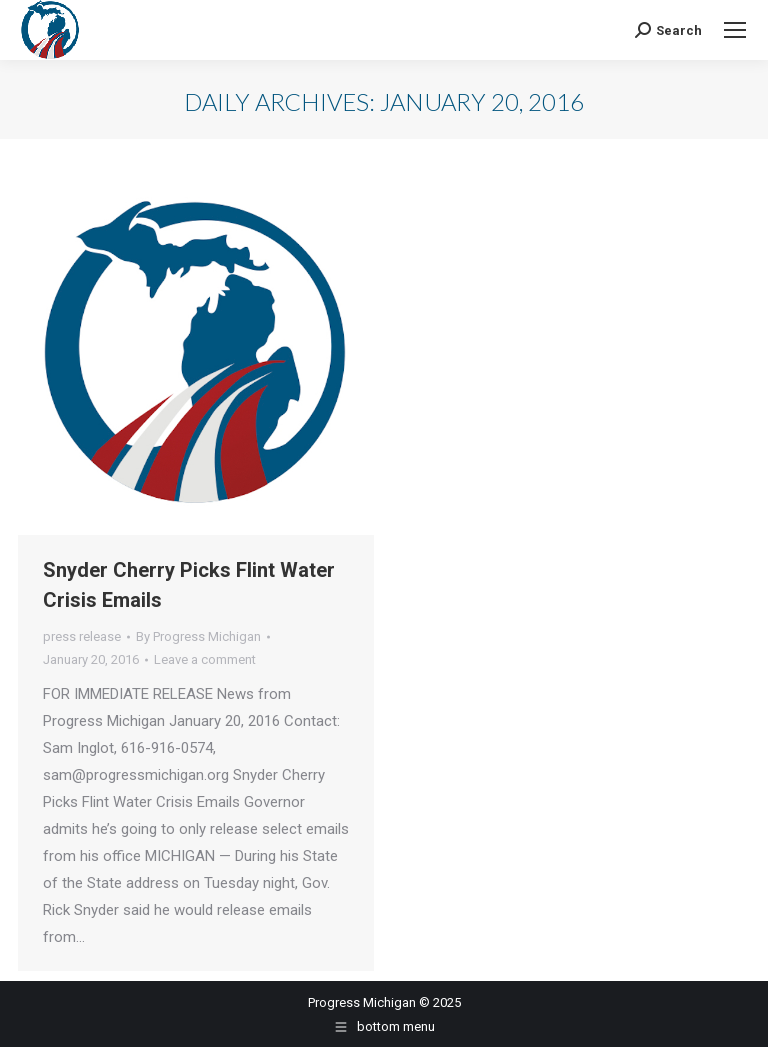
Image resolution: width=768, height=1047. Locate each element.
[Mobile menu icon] (735, 30)
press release (82, 636)
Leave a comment (205, 659)
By (198, 636)
